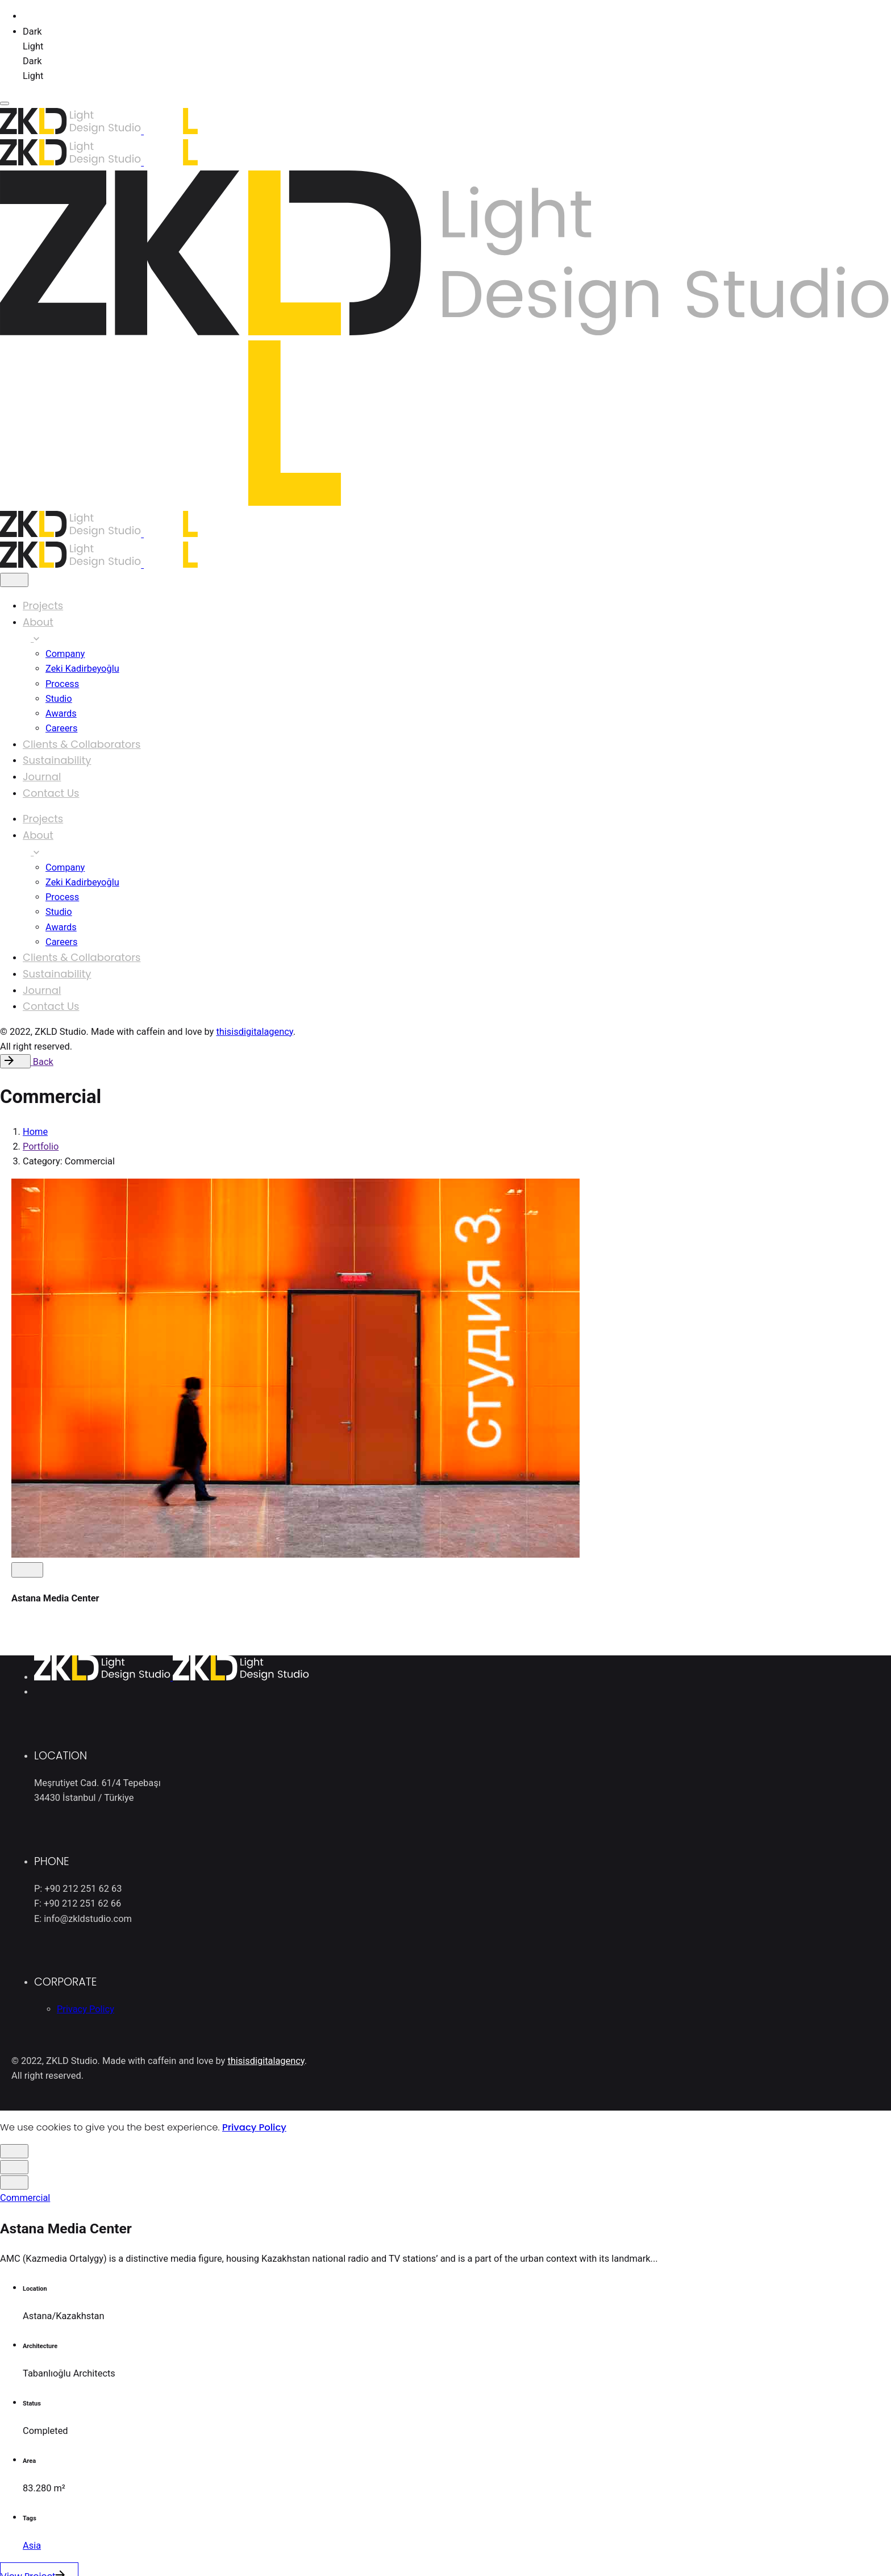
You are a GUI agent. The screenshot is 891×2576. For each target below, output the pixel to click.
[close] (14, 580)
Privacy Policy (254, 2127)
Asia (32, 2545)
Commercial (25, 2197)
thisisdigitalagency (254, 1031)
